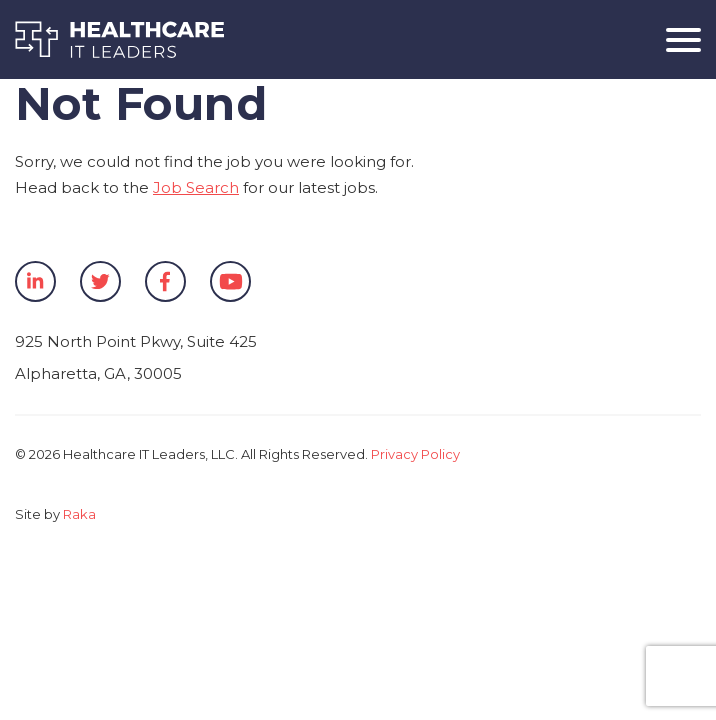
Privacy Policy (415, 454)
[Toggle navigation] (676, 39)
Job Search (196, 187)
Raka (79, 514)
